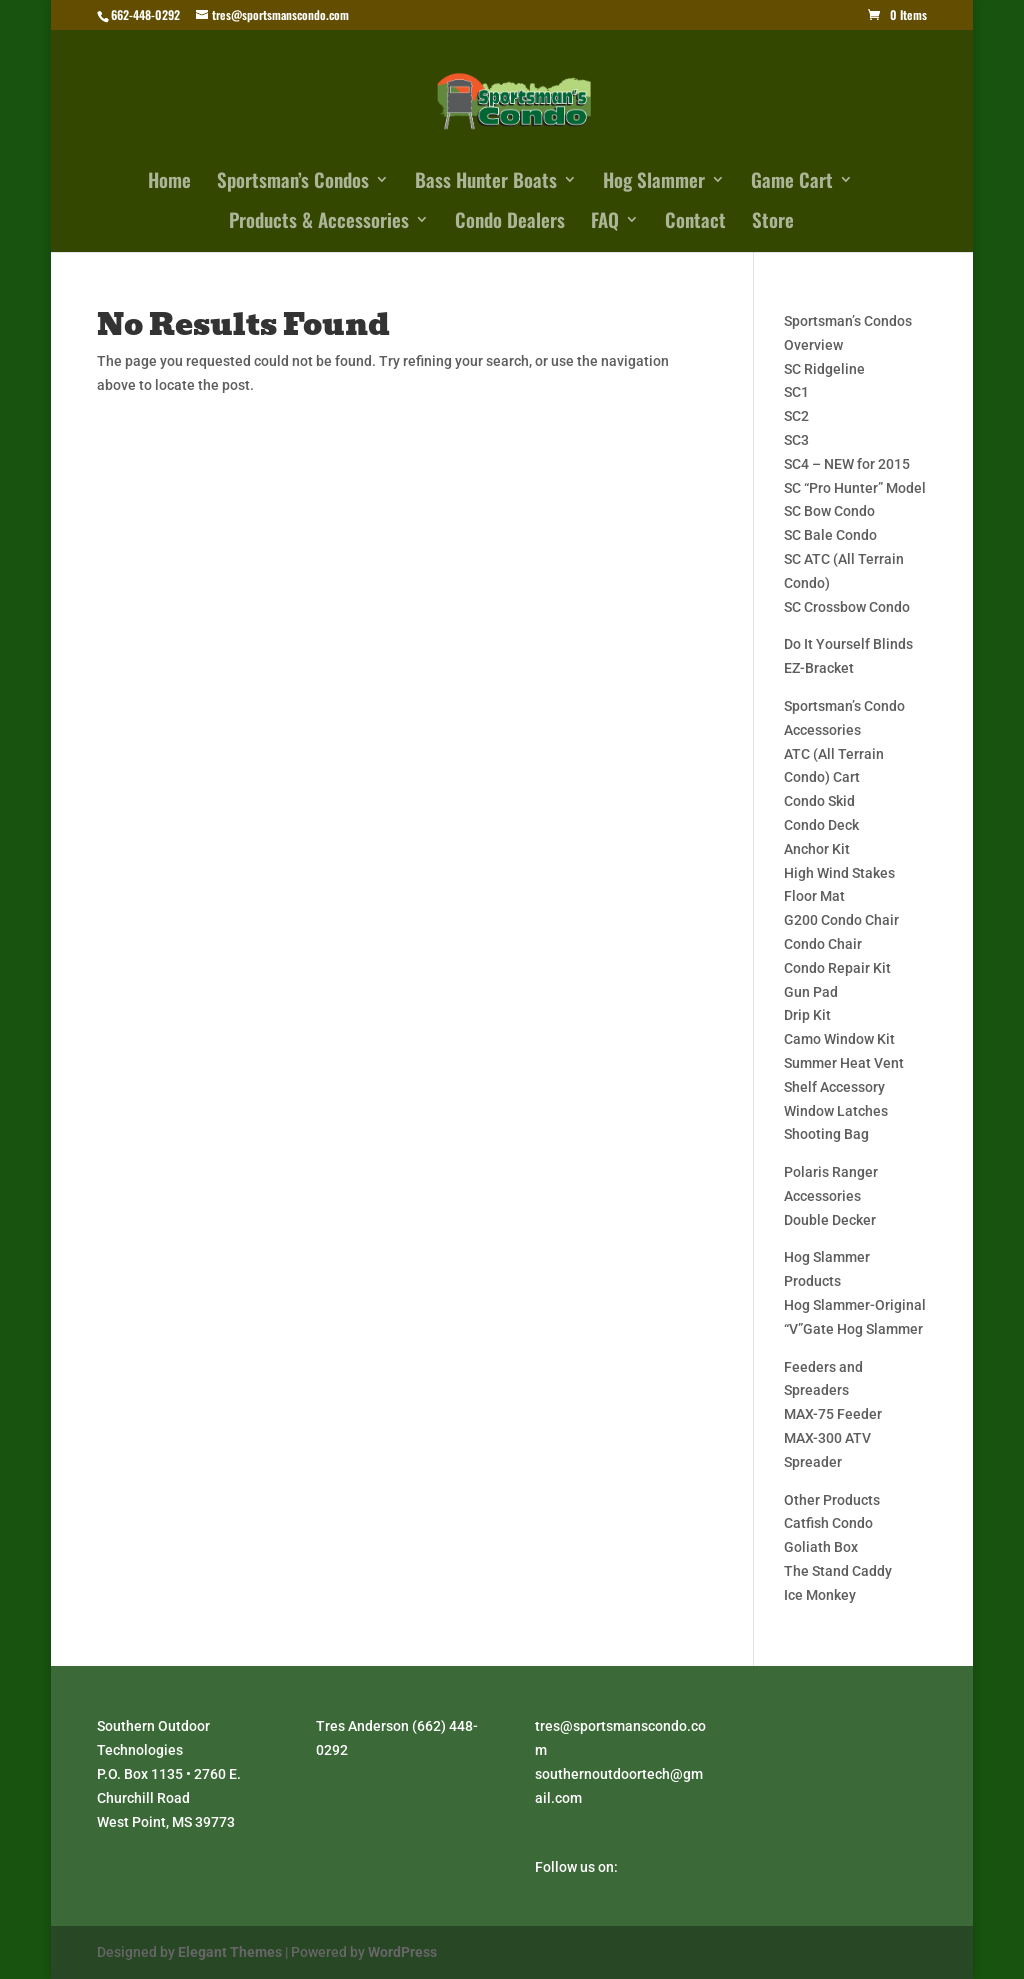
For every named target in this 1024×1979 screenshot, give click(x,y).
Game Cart (792, 182)
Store (773, 222)
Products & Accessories (319, 222)
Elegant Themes (230, 1952)
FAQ (605, 222)
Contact (695, 222)
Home (169, 182)
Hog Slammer (654, 182)
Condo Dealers (510, 222)
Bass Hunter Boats (486, 182)
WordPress (402, 1952)
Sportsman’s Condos (293, 182)
